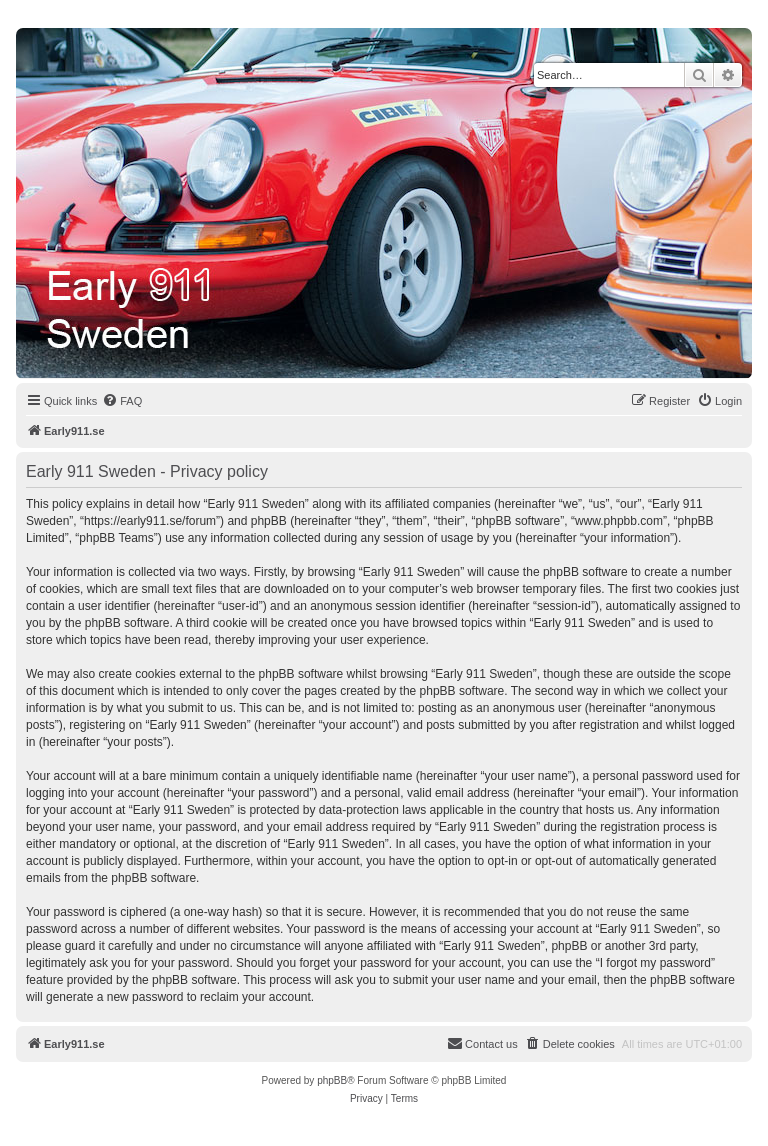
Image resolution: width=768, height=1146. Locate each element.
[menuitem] (122, 401)
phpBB (332, 1080)
